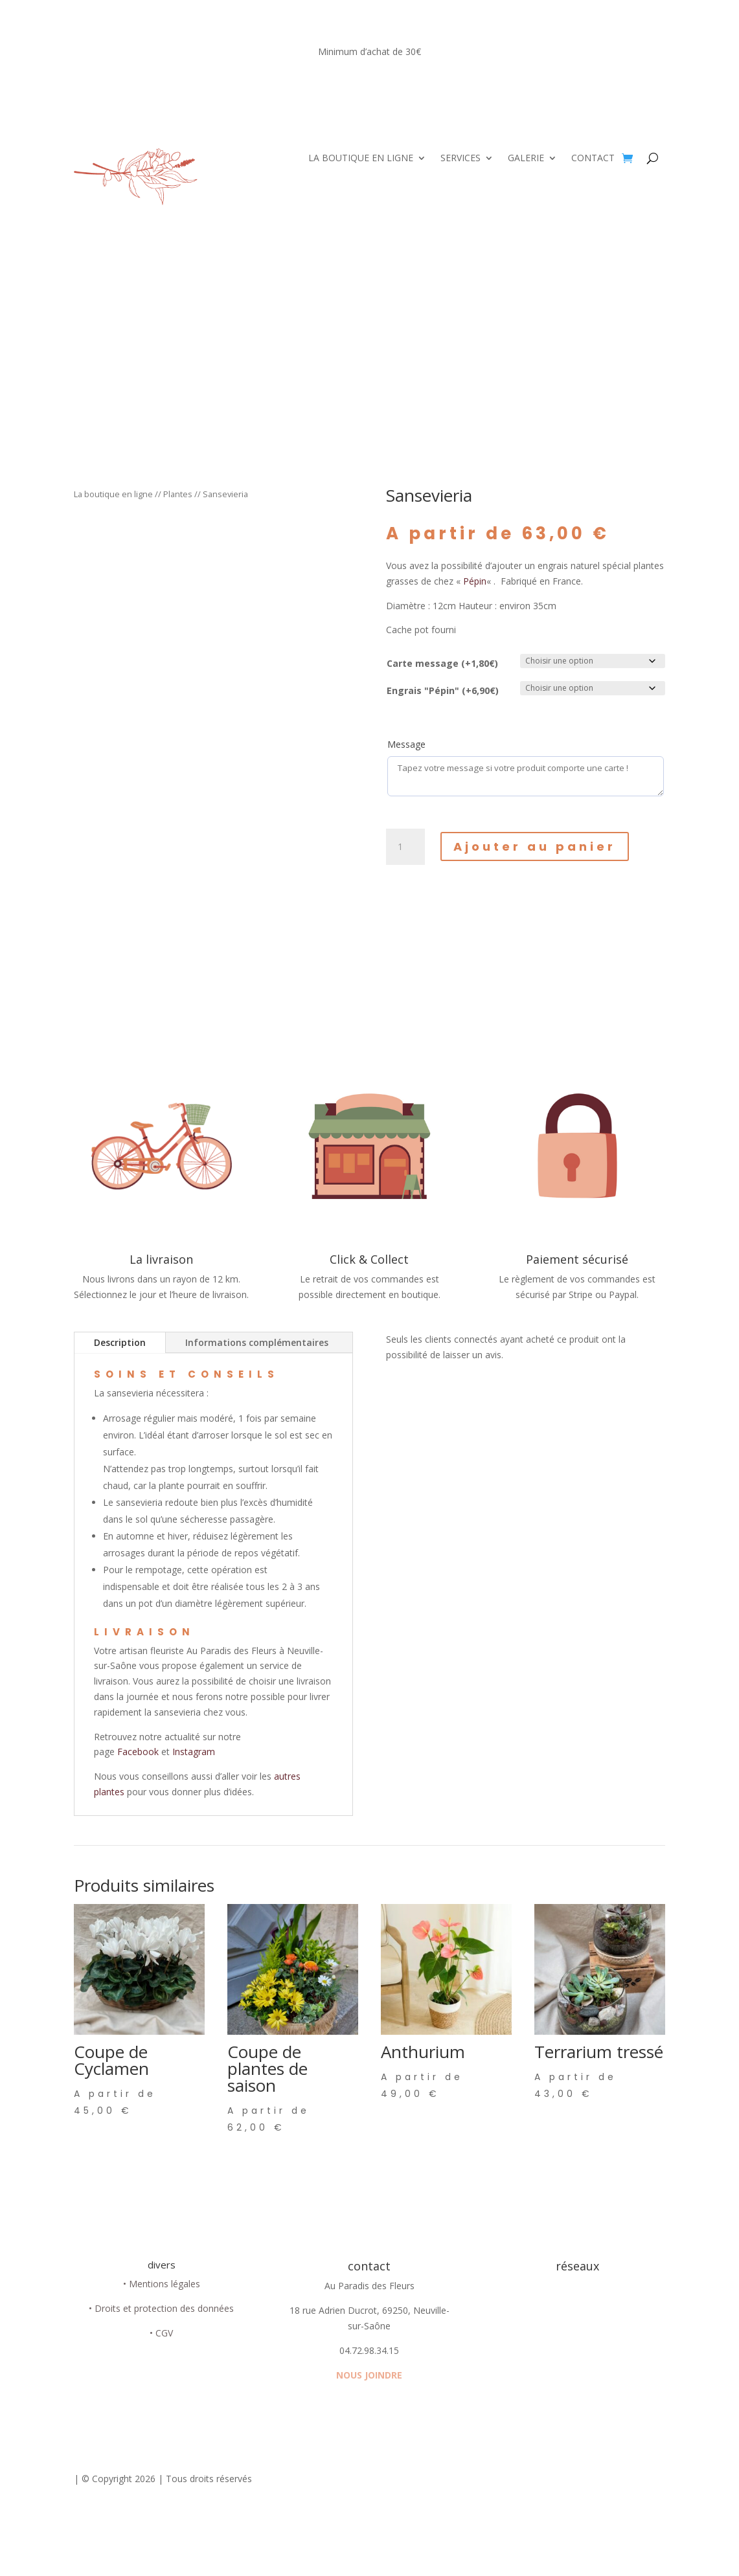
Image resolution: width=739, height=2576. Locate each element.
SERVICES (460, 158)
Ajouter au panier (534, 846)
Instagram (193, 1751)
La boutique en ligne (113, 494)
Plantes (177, 494)
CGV (164, 2333)
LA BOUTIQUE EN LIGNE (360, 158)
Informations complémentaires (256, 1342)
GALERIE (526, 158)
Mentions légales (164, 2284)
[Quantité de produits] (405, 847)
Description (120, 1342)
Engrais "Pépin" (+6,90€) (443, 690)
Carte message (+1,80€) (442, 663)
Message (406, 744)
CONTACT (593, 158)
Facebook (139, 1751)
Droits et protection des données (164, 2308)
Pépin (474, 581)
